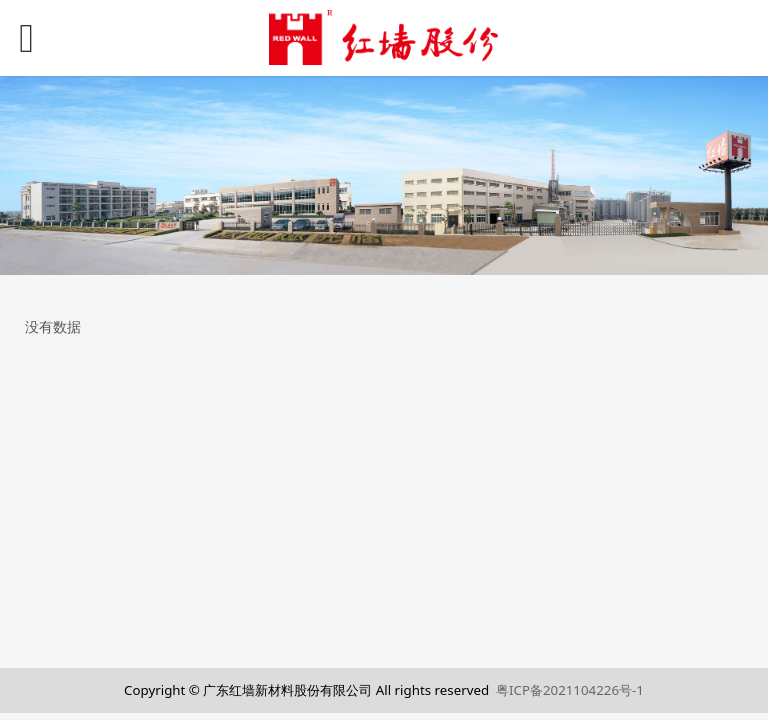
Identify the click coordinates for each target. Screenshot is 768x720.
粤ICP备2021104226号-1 (570, 690)
